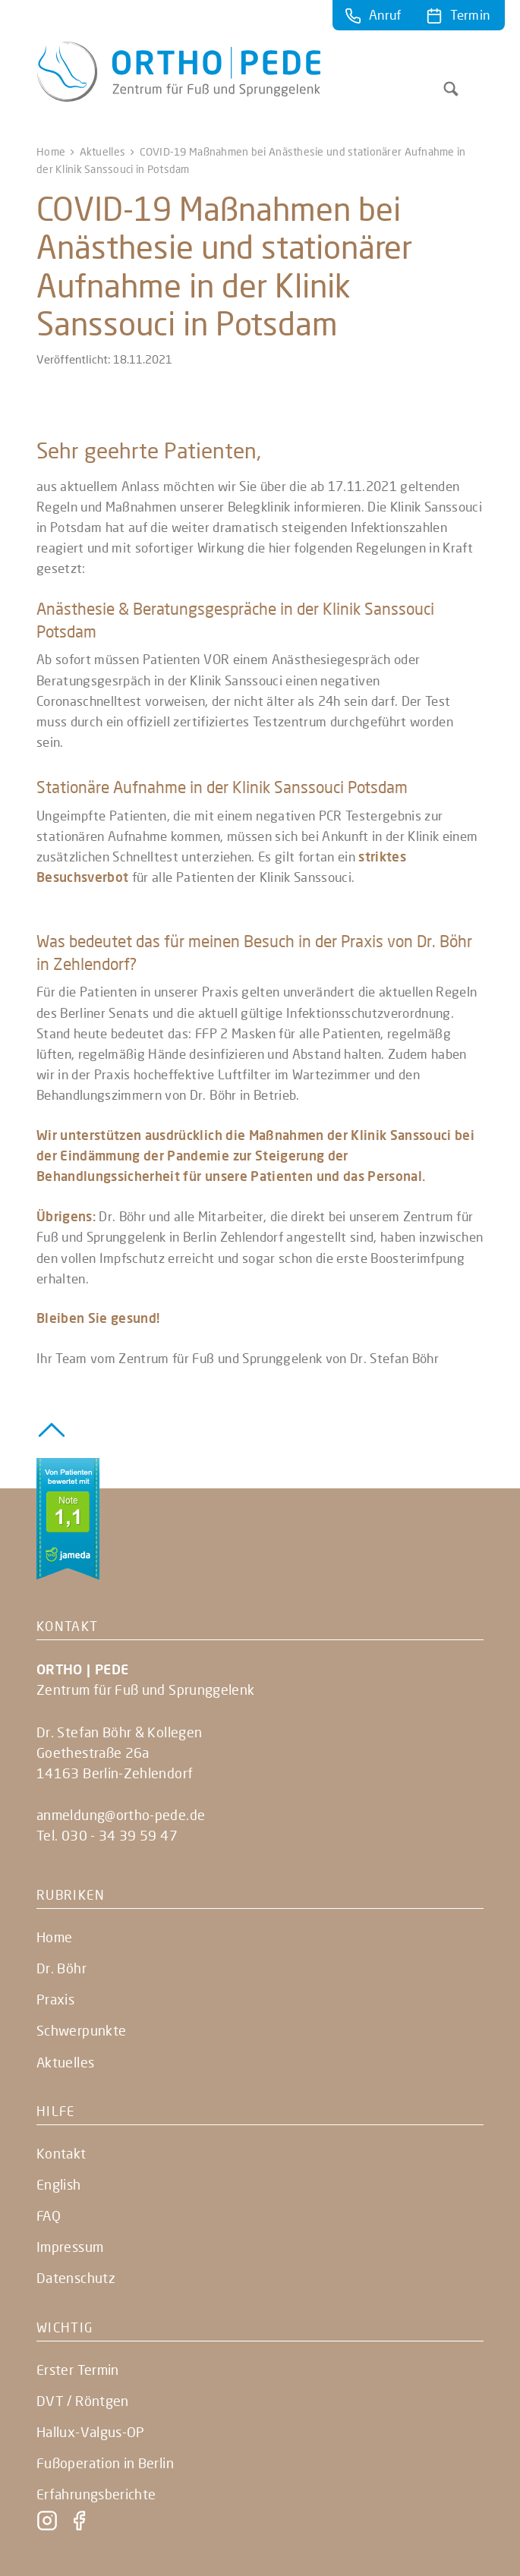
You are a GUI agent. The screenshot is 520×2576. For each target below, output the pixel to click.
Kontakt (61, 2153)
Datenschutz (75, 2277)
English (58, 2184)
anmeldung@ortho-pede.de (120, 1814)
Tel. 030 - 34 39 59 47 (107, 1835)
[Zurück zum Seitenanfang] (51, 1427)
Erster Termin (77, 2369)
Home (50, 151)
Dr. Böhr (61, 1968)
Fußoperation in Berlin (105, 2463)
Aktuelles (103, 151)
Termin (470, 15)
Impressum (69, 2246)
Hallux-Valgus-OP (90, 2431)
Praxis (55, 1999)
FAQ (48, 2215)
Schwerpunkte (81, 2030)
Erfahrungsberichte (96, 2494)
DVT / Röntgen (82, 2400)
